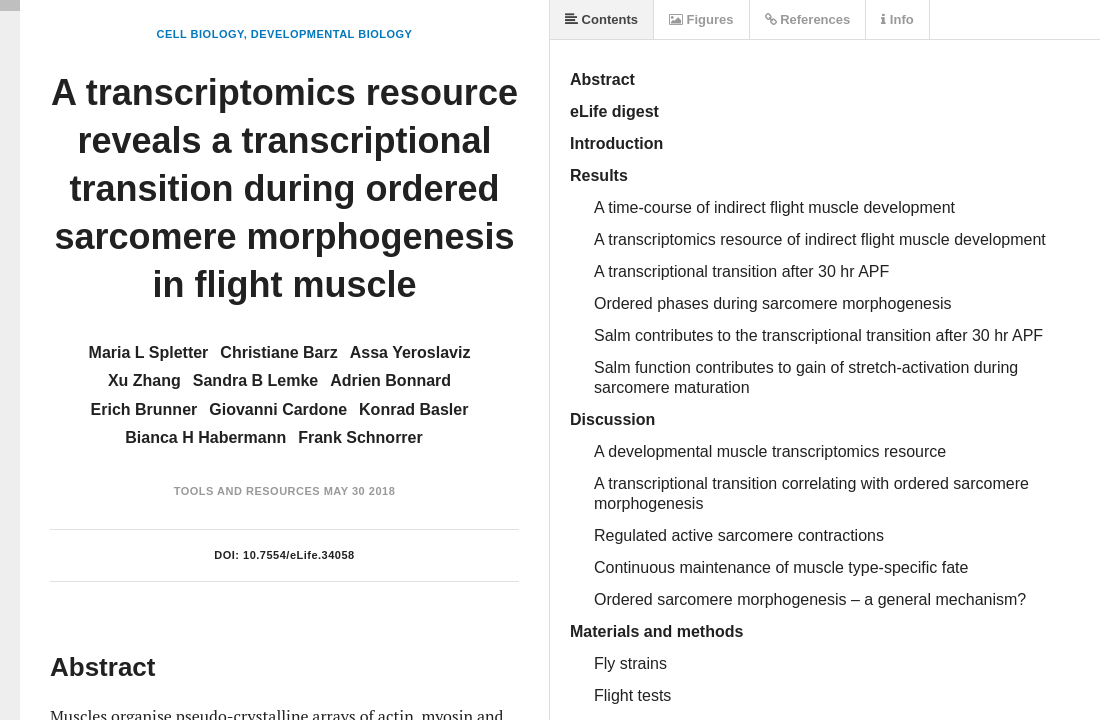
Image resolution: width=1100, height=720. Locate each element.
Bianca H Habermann (205, 437)
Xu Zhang (144, 380)
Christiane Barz (278, 352)
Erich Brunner (144, 409)
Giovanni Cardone (278, 409)
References (808, 19)
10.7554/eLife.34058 (299, 555)
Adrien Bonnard (390, 380)
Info (897, 19)
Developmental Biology (332, 34)
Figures (701, 19)
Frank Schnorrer (360, 437)
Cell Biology (200, 34)
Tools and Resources (247, 491)
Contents (601, 19)
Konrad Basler (413, 409)
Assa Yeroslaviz (410, 352)
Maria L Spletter (149, 352)
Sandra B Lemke (255, 380)
